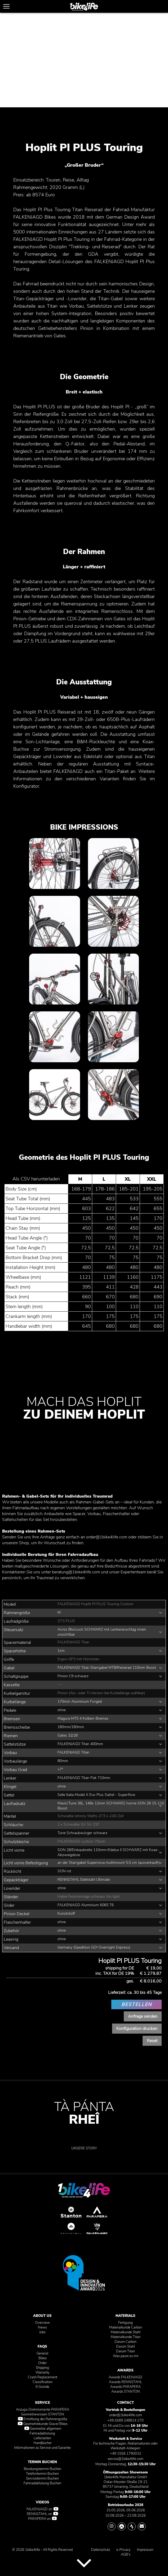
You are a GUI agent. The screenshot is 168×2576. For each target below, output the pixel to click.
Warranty (43, 2372)
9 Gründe (42, 2386)
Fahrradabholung (42, 2433)
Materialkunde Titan (125, 2337)
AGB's (125, 2554)
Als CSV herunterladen (36, 1179)
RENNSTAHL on (42, 2514)
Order (42, 2363)
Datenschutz (100, 2549)
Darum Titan (125, 2351)
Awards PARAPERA (125, 2386)
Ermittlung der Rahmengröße (42, 2419)
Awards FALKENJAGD (125, 2377)
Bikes (42, 2358)
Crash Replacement (42, 2377)
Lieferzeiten (42, 2438)
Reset (152, 2041)
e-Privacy (123, 2549)
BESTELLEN (136, 2004)
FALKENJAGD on (42, 2509)
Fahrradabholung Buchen (42, 2483)
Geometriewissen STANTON (42, 2414)
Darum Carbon (125, 2341)
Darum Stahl (125, 2346)
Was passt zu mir (125, 2356)
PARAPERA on (42, 2518)
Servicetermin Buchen (42, 2478)
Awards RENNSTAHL (125, 2382)
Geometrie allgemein (42, 2428)
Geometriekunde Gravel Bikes (43, 2424)
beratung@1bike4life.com (76, 1572)
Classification (42, 2382)
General (42, 2353)
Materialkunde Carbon (125, 2327)
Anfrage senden (142, 2016)
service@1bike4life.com (125, 2459)
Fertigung (125, 2322)
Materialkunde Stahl (125, 2332)
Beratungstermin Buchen (42, 2469)
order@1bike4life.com (106, 1537)
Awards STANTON (125, 2391)
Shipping (42, 2367)
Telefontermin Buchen (42, 2473)
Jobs (42, 2332)
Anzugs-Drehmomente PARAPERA (42, 2409)
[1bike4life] (84, 7)
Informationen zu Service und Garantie (42, 2447)
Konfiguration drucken (136, 2028)
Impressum (145, 2549)
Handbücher (42, 2443)
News (42, 2327)
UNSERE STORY (84, 2148)
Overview (42, 2322)
